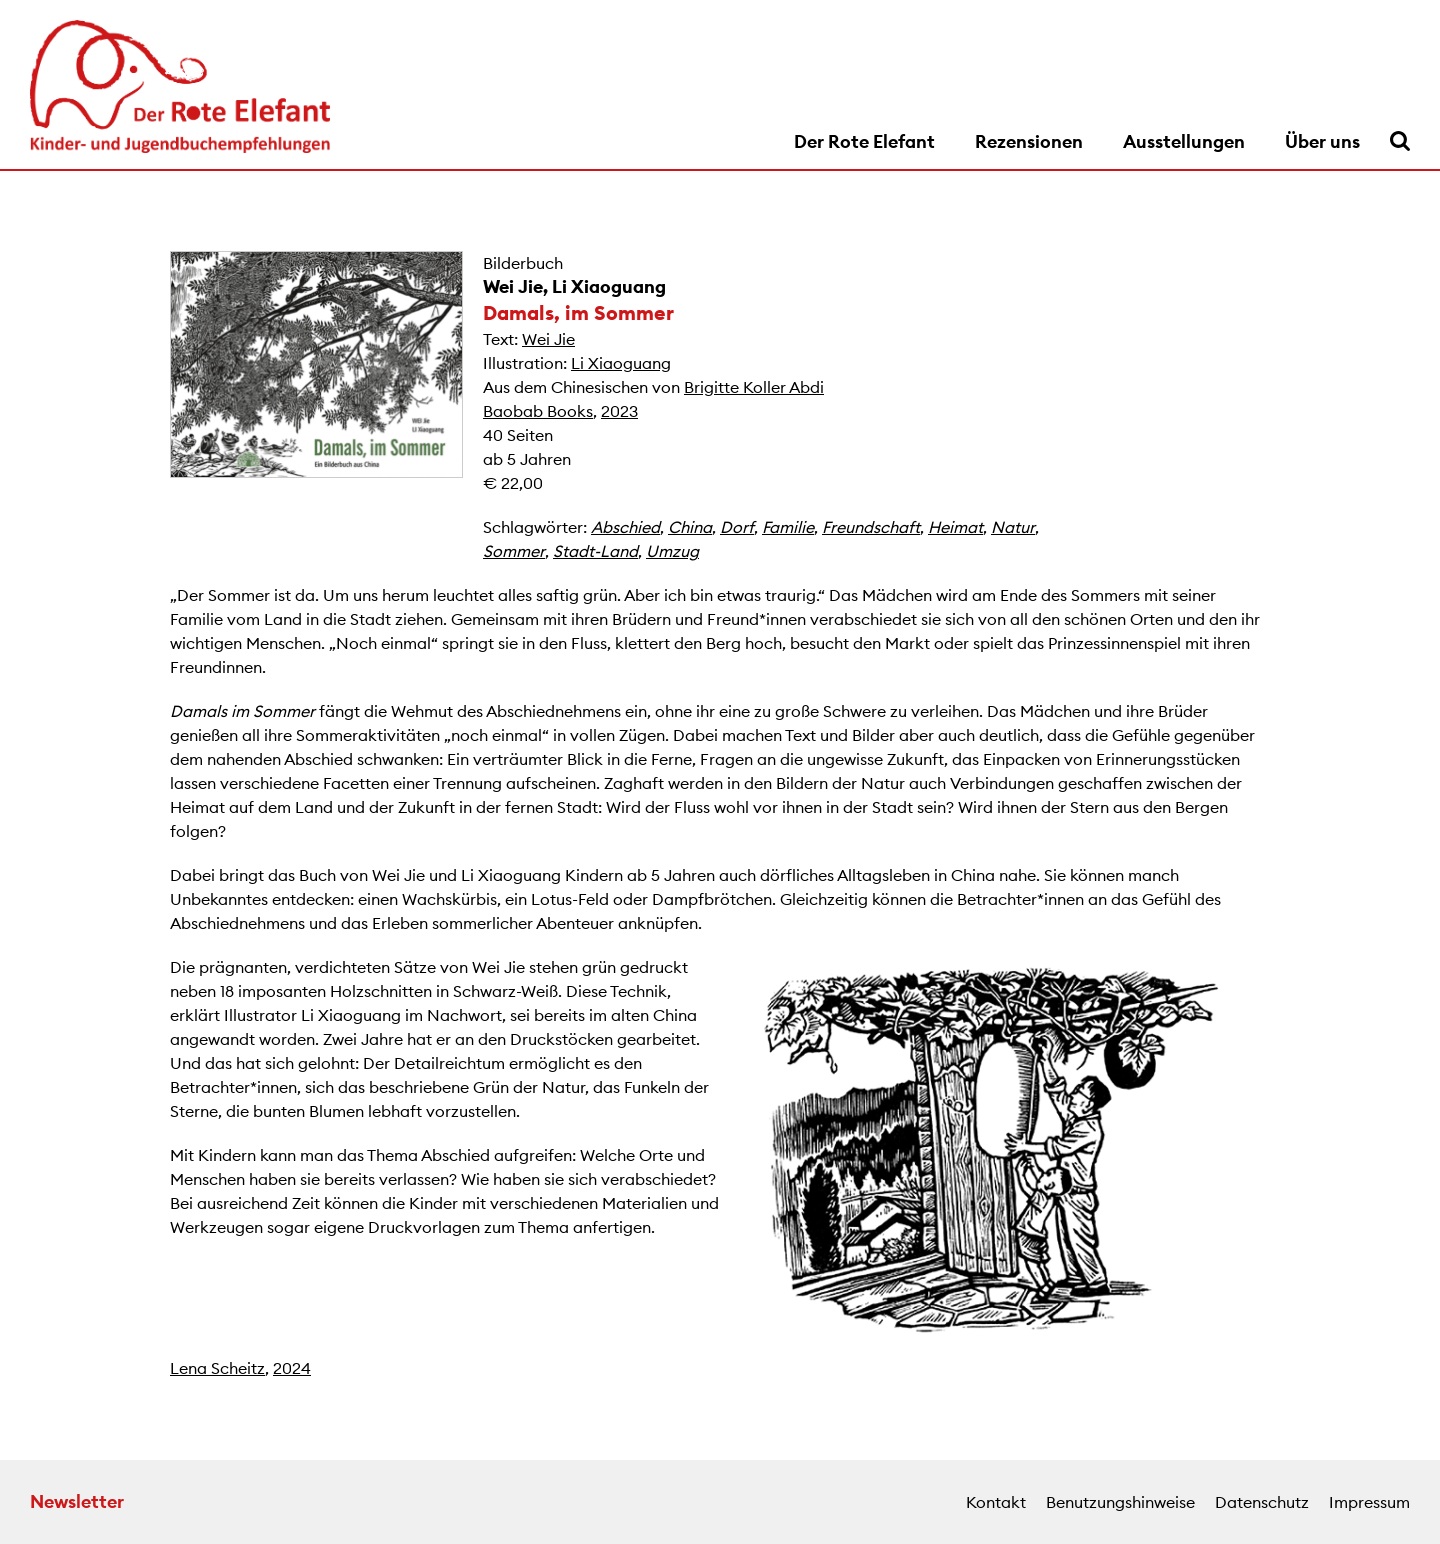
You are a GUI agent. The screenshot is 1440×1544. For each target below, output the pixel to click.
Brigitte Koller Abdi (754, 387)
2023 (619, 411)
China (690, 527)
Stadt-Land (595, 551)
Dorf (737, 527)
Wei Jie (513, 286)
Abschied (625, 527)
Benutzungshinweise (1120, 1502)
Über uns (1322, 141)
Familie (788, 527)
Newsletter (77, 1501)
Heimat (955, 527)
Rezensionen (1029, 141)
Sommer (514, 551)
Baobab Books (538, 411)
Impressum (1369, 1502)
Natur (1013, 527)
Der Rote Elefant (864, 141)
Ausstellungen (1184, 141)
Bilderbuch (523, 263)
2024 (292, 1368)
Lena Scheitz (217, 1368)
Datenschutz (1262, 1502)
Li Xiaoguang (609, 286)
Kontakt (996, 1502)
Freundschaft (871, 527)
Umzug (672, 551)
